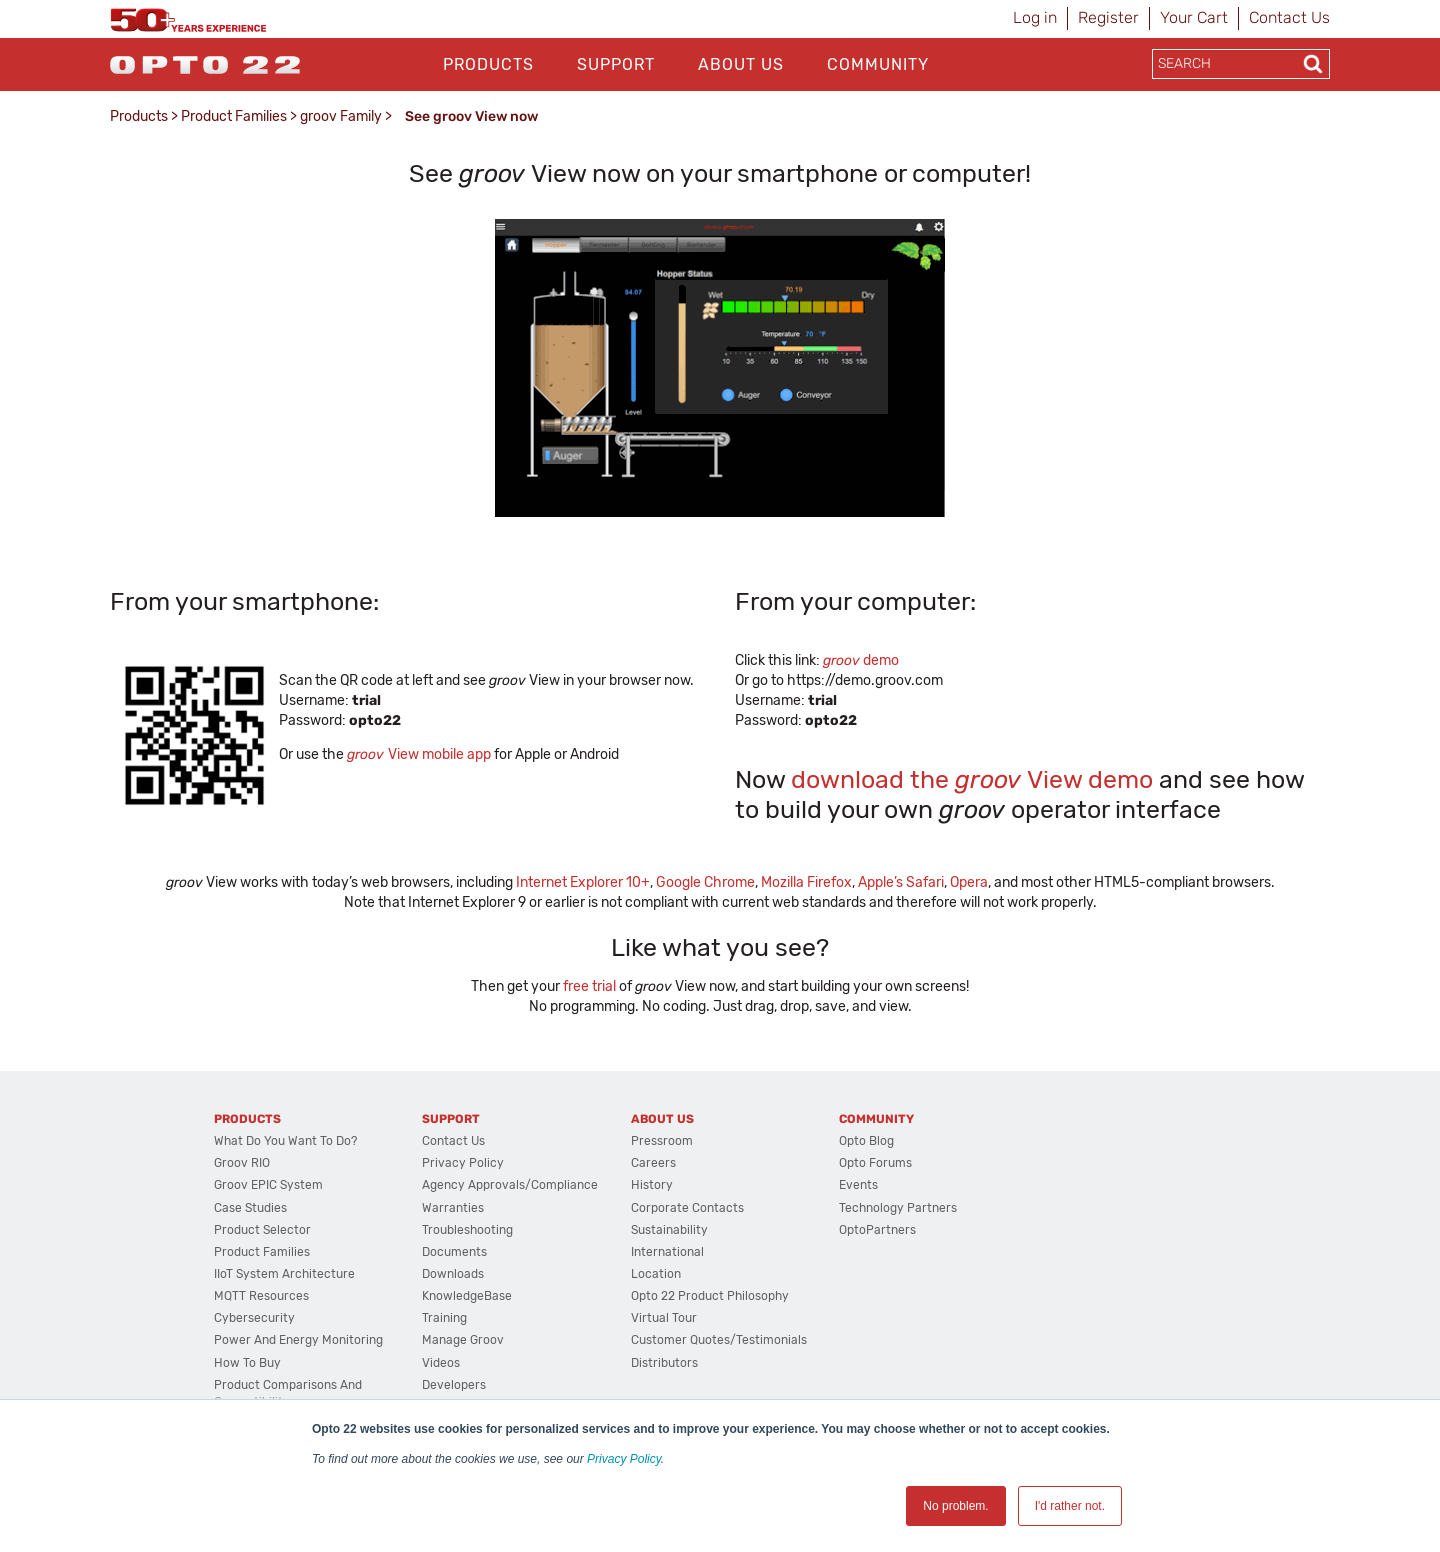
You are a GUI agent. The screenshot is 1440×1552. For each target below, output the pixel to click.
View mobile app (419, 754)
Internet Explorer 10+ (583, 882)
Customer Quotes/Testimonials (719, 1340)
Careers (653, 1163)
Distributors (664, 1363)
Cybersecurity (254, 1318)
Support (616, 64)
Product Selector (262, 1230)
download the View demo (972, 779)
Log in (1035, 17)
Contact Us (1289, 17)
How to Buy (247, 1363)
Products (488, 64)
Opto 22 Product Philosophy (710, 1296)
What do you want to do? (285, 1141)
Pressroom (662, 1141)
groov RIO (242, 1163)
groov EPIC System (268, 1185)
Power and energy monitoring (298, 1340)
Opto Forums (875, 1163)
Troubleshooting (467, 1230)
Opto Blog (866, 1141)
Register (1108, 17)
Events (858, 1185)
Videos (441, 1363)
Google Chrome (705, 882)
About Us (741, 64)
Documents (454, 1252)
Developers (454, 1385)
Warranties (453, 1208)
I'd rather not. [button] (1070, 1506)
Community (878, 64)
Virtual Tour (664, 1318)
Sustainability (669, 1230)
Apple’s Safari (901, 882)
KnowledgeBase (467, 1296)
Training (444, 1318)
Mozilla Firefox (806, 882)
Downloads (453, 1274)
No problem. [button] (955, 1506)
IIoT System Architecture (284, 1274)
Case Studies (250, 1208)
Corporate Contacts (687, 1208)
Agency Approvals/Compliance (510, 1185)
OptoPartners (877, 1230)
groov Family (341, 116)
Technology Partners (898, 1208)
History (652, 1185)
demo (861, 660)
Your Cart (1194, 17)
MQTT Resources (261, 1296)
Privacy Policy (624, 1459)
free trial (589, 986)
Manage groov (463, 1340)
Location (656, 1274)
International (667, 1252)
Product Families (234, 116)
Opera (969, 882)
